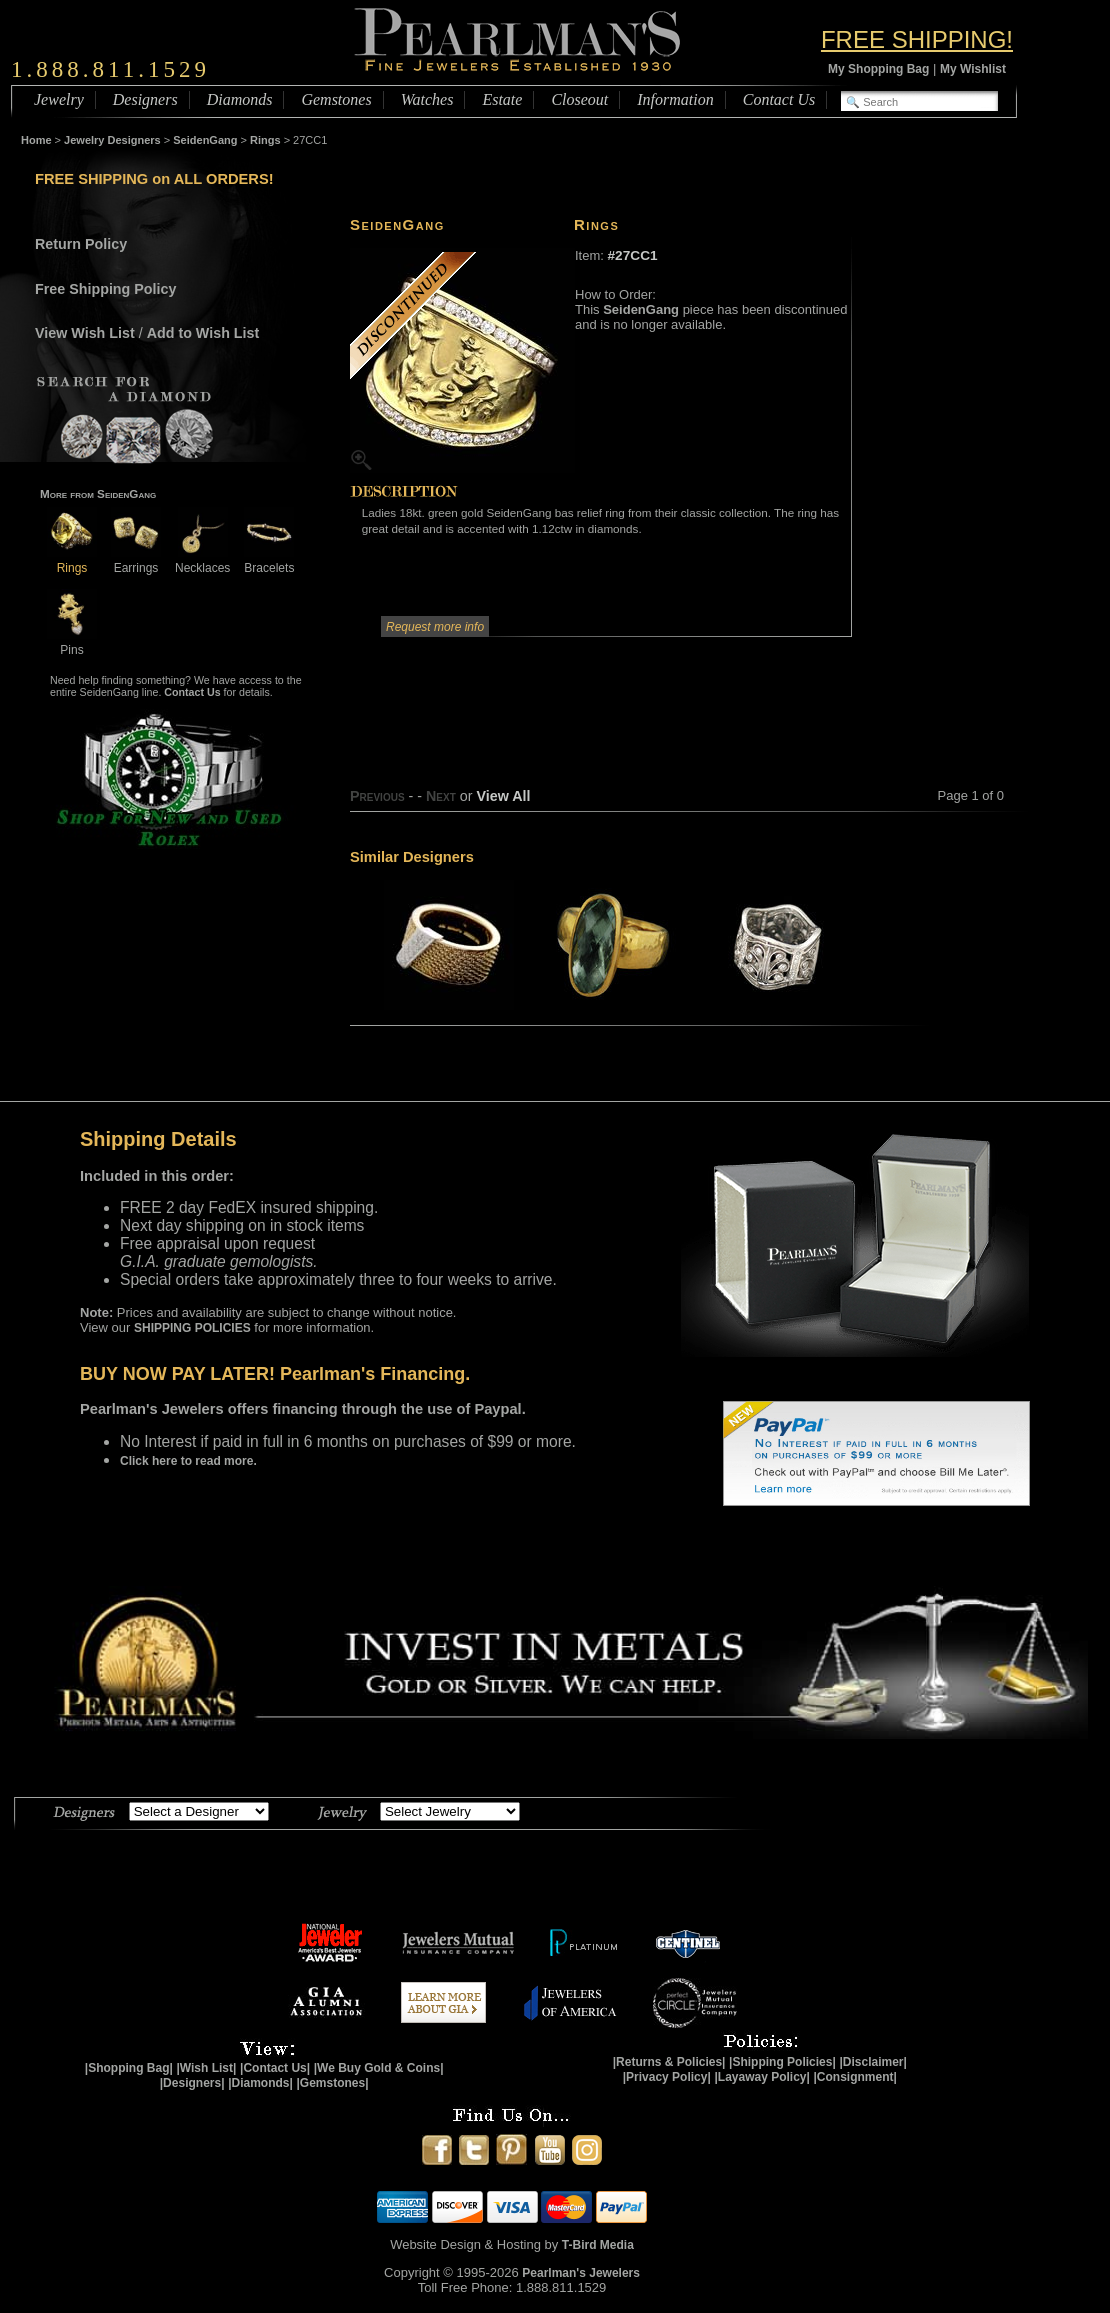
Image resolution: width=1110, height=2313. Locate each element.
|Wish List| (206, 2068)
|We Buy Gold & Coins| (379, 2068)
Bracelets (269, 560)
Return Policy (81, 244)
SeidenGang (205, 140)
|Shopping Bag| (129, 2068)
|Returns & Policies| (669, 2062)
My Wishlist (973, 69)
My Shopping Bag (878, 69)
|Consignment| (855, 2077)
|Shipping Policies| (782, 2062)
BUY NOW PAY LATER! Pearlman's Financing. (275, 1374)
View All (503, 796)
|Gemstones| (333, 2083)
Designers (145, 99)
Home (36, 140)
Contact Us (779, 99)
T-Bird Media (598, 2245)
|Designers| (192, 2083)
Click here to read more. (188, 1461)
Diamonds (240, 99)
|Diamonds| (260, 2083)
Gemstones (336, 99)
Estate (502, 99)
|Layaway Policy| (761, 2077)
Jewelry (59, 99)
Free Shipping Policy (105, 289)
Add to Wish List (203, 333)
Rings (265, 140)
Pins (72, 642)
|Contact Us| (275, 2068)
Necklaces (202, 560)
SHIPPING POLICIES (192, 1328)
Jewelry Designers (112, 140)
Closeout (579, 99)
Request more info (435, 627)
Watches (427, 99)
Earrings (136, 560)
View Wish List (85, 333)
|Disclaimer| (872, 2062)
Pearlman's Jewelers (581, 2273)
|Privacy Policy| (667, 2077)
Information (675, 99)
